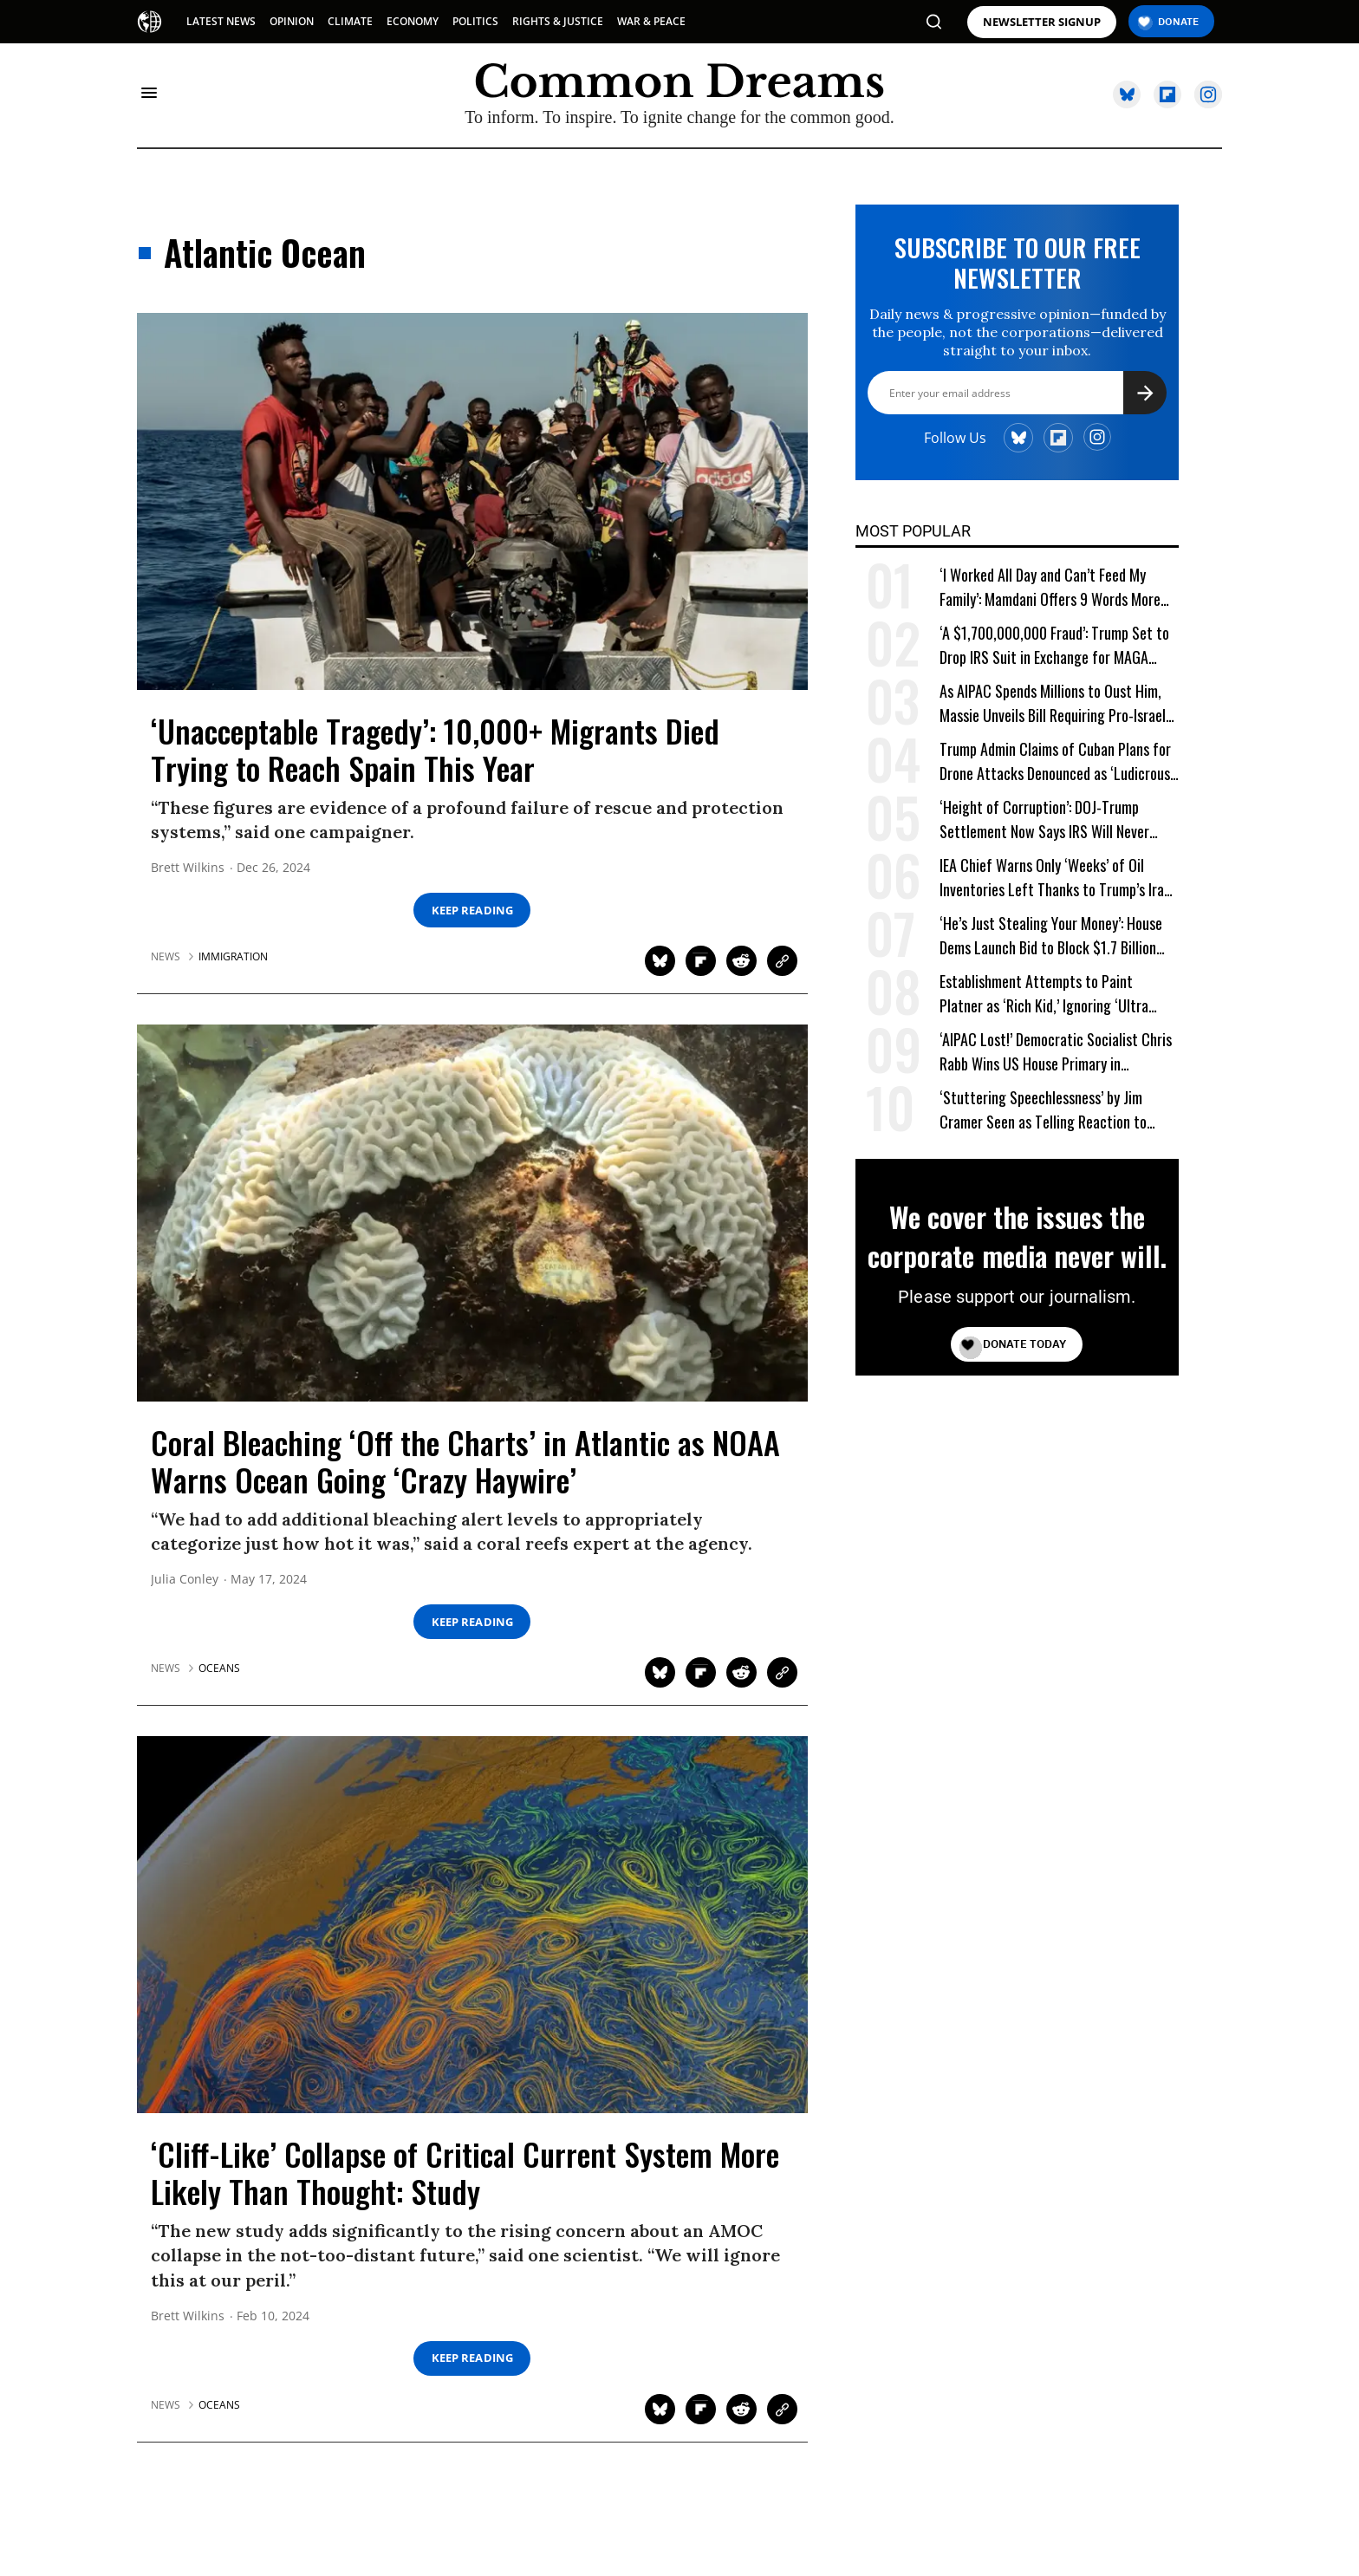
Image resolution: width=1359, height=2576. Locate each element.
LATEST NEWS (221, 21)
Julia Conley (184, 1579)
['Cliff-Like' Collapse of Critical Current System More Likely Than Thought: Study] (472, 1923)
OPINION (292, 21)
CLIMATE (350, 21)
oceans (219, 1668)
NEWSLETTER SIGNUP (1042, 22)
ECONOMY (413, 21)
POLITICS (475, 21)
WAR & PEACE (651, 21)
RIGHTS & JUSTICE (557, 21)
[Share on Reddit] (741, 961)
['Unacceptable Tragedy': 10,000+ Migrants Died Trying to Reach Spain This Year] (472, 500)
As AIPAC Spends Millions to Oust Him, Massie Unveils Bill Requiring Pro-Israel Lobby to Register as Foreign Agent (1053, 703)
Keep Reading (472, 910)
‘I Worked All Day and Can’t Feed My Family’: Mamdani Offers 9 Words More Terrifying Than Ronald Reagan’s (1050, 587)
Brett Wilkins (187, 868)
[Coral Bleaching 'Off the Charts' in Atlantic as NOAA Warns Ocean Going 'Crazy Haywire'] (472, 1211)
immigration (233, 957)
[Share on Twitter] (660, 961)
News (165, 957)
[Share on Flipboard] (701, 961)
